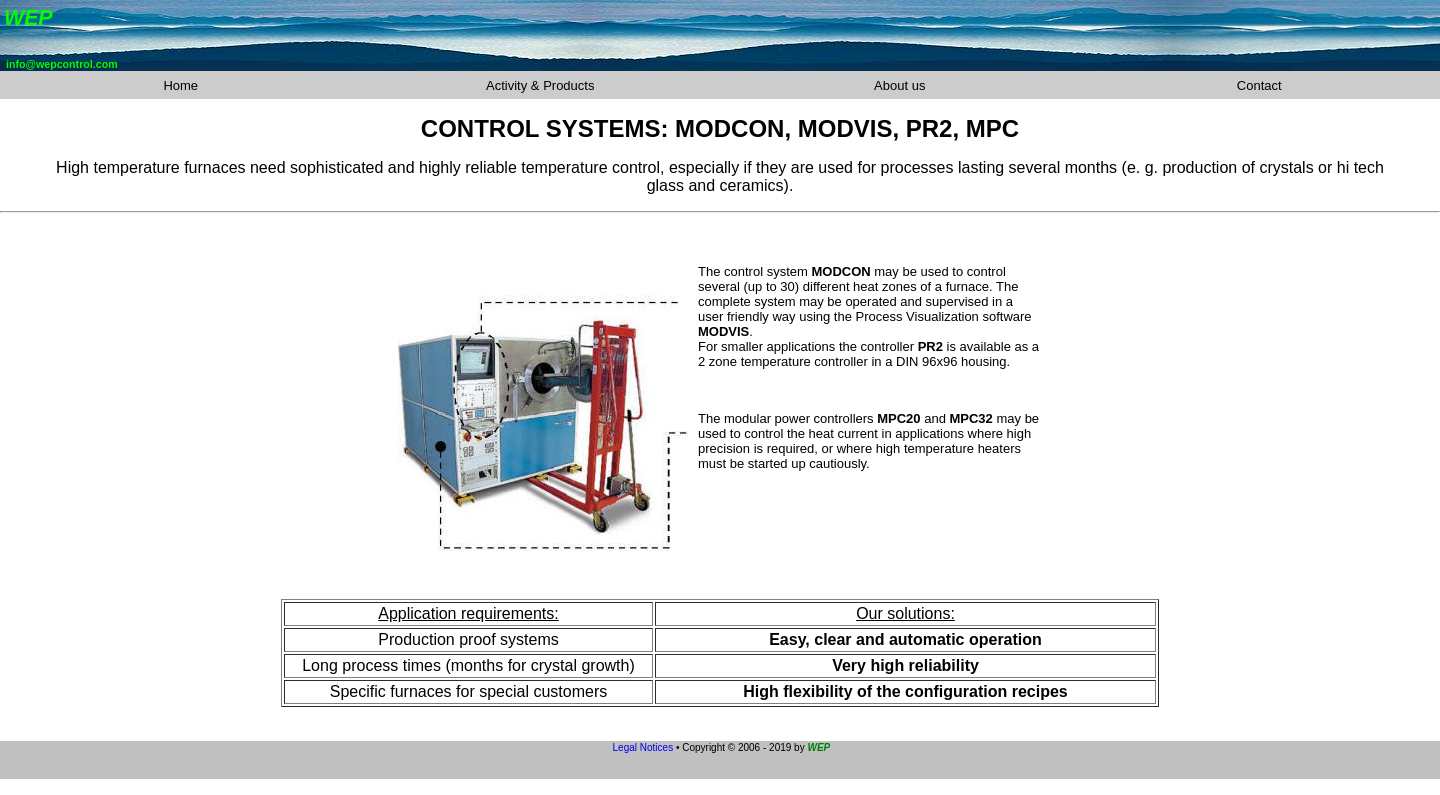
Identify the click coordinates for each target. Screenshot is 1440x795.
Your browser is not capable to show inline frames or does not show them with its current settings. (720, 35)
